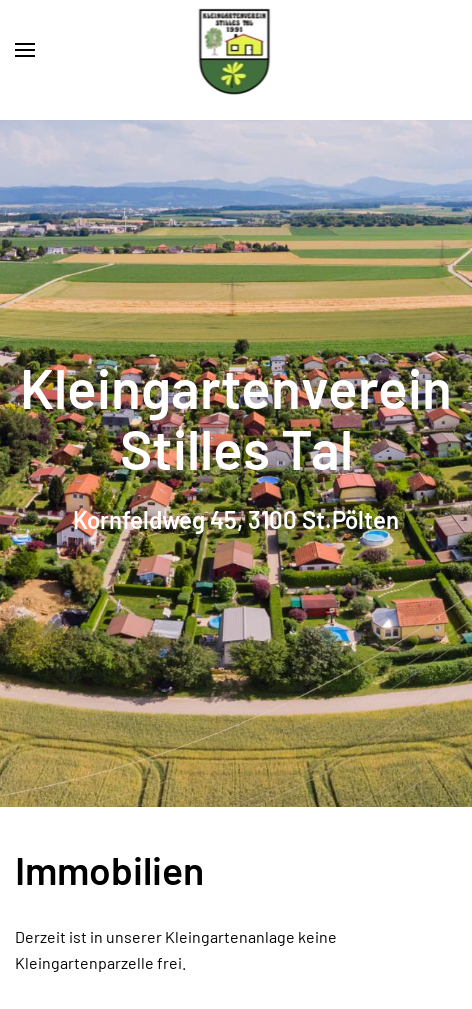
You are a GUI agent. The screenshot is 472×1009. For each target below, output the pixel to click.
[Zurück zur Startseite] (236, 50)
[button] (25, 50)
